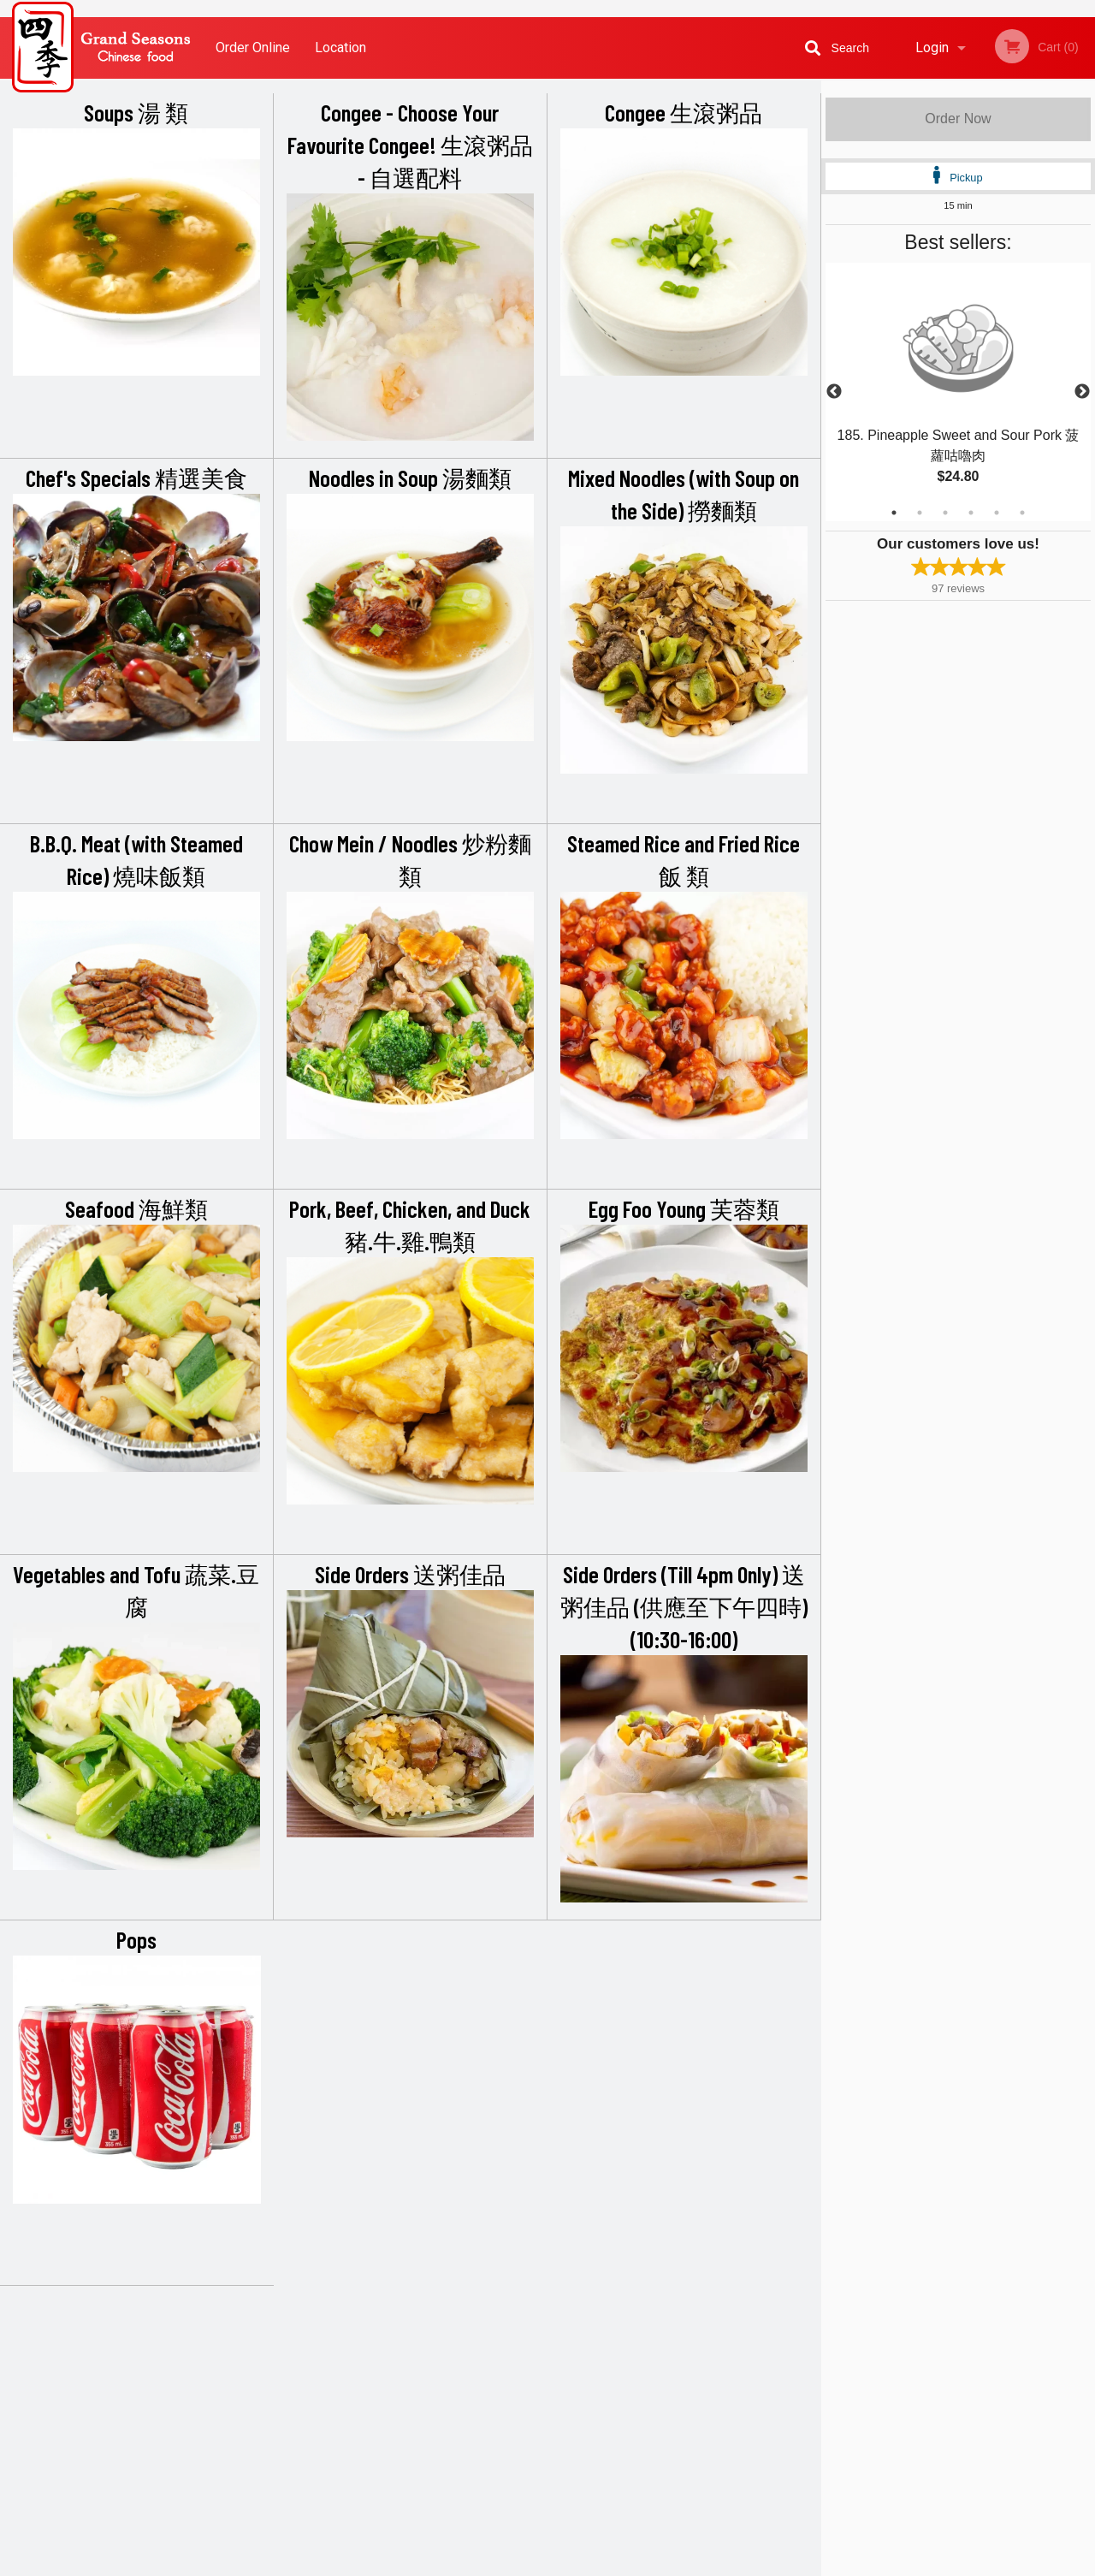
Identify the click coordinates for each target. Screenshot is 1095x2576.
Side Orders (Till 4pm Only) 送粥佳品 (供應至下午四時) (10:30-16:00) (684, 1606)
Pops (136, 1939)
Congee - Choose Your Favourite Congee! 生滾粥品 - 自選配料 (410, 144)
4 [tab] (971, 512)
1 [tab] (894, 512)
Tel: (818, 2389)
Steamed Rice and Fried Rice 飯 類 (683, 859)
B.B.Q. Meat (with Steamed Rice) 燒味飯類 (136, 859)
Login (932, 47)
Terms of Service (576, 2564)
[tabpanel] (958, 392)
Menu (503, 2347)
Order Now (958, 118)
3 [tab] (945, 512)
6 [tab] (1022, 512)
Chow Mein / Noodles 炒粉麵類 (410, 859)
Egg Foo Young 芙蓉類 (684, 1208)
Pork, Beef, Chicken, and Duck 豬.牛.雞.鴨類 (409, 1225)
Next (1082, 392)
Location (340, 47)
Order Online (253, 47)
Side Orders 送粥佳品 (410, 1574)
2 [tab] (919, 512)
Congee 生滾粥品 (683, 112)
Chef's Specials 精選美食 (136, 477)
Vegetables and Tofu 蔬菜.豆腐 (136, 1590)
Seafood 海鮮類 (136, 1208)
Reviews (651, 2347)
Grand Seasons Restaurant (242, 2325)
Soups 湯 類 (136, 112)
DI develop (573, 2518)
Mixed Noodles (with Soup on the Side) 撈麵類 (683, 494)
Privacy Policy (665, 2389)
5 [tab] (996, 512)
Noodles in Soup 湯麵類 (410, 477)
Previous (834, 392)
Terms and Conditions (684, 2368)
